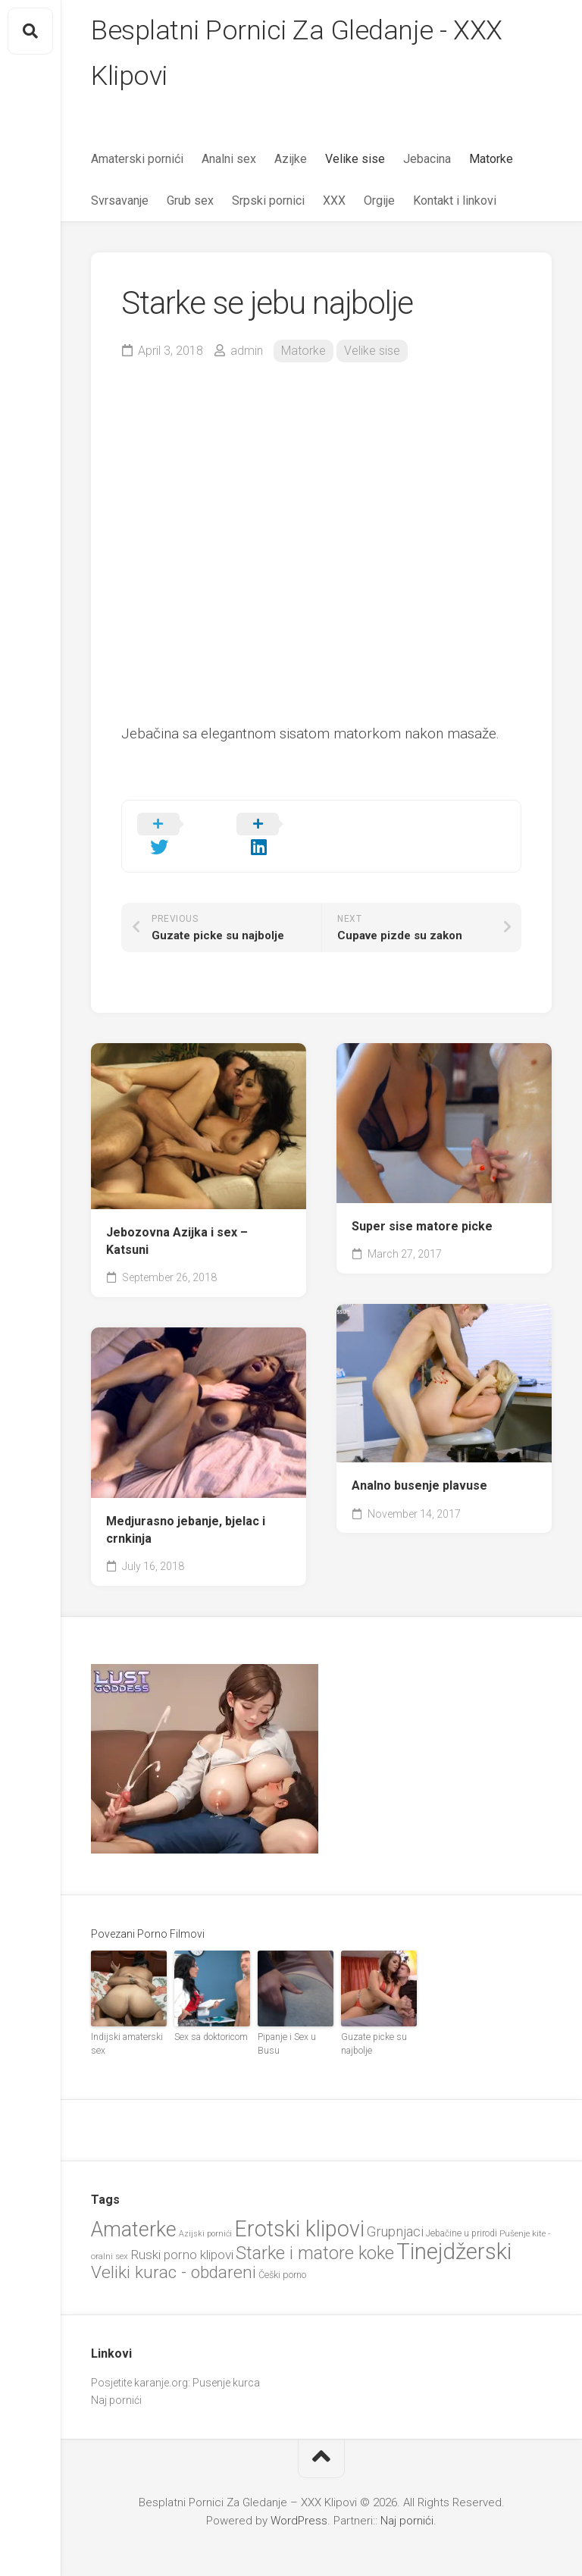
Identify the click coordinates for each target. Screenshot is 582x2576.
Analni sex (229, 159)
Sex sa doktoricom (210, 2015)
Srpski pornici (268, 201)
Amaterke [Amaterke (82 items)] (134, 2207)
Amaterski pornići (137, 159)
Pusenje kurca (226, 2361)
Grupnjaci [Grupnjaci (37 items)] (395, 2209)
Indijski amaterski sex (126, 2022)
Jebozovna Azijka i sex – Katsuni (177, 1220)
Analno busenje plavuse (419, 1463)
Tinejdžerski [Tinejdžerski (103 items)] (454, 2229)
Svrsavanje (120, 201)
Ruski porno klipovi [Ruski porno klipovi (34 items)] (181, 2232)
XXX (334, 201)
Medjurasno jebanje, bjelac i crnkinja (185, 1508)
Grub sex (190, 201)
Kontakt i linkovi (454, 201)
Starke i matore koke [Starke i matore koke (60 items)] (315, 2231)
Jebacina (427, 159)
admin (246, 351)
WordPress (299, 2498)
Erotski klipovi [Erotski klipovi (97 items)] (299, 2207)
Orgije (379, 201)
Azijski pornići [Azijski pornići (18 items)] (205, 2212)
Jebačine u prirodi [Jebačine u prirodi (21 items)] (461, 2211)
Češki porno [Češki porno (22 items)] (282, 2252)
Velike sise (355, 159)
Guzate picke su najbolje (373, 2022)
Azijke (290, 159)
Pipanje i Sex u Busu (286, 2022)
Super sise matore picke (422, 1204)
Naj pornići (116, 2378)
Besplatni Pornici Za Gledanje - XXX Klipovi (296, 53)
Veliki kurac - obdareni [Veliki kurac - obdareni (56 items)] (173, 2250)
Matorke (491, 159)
